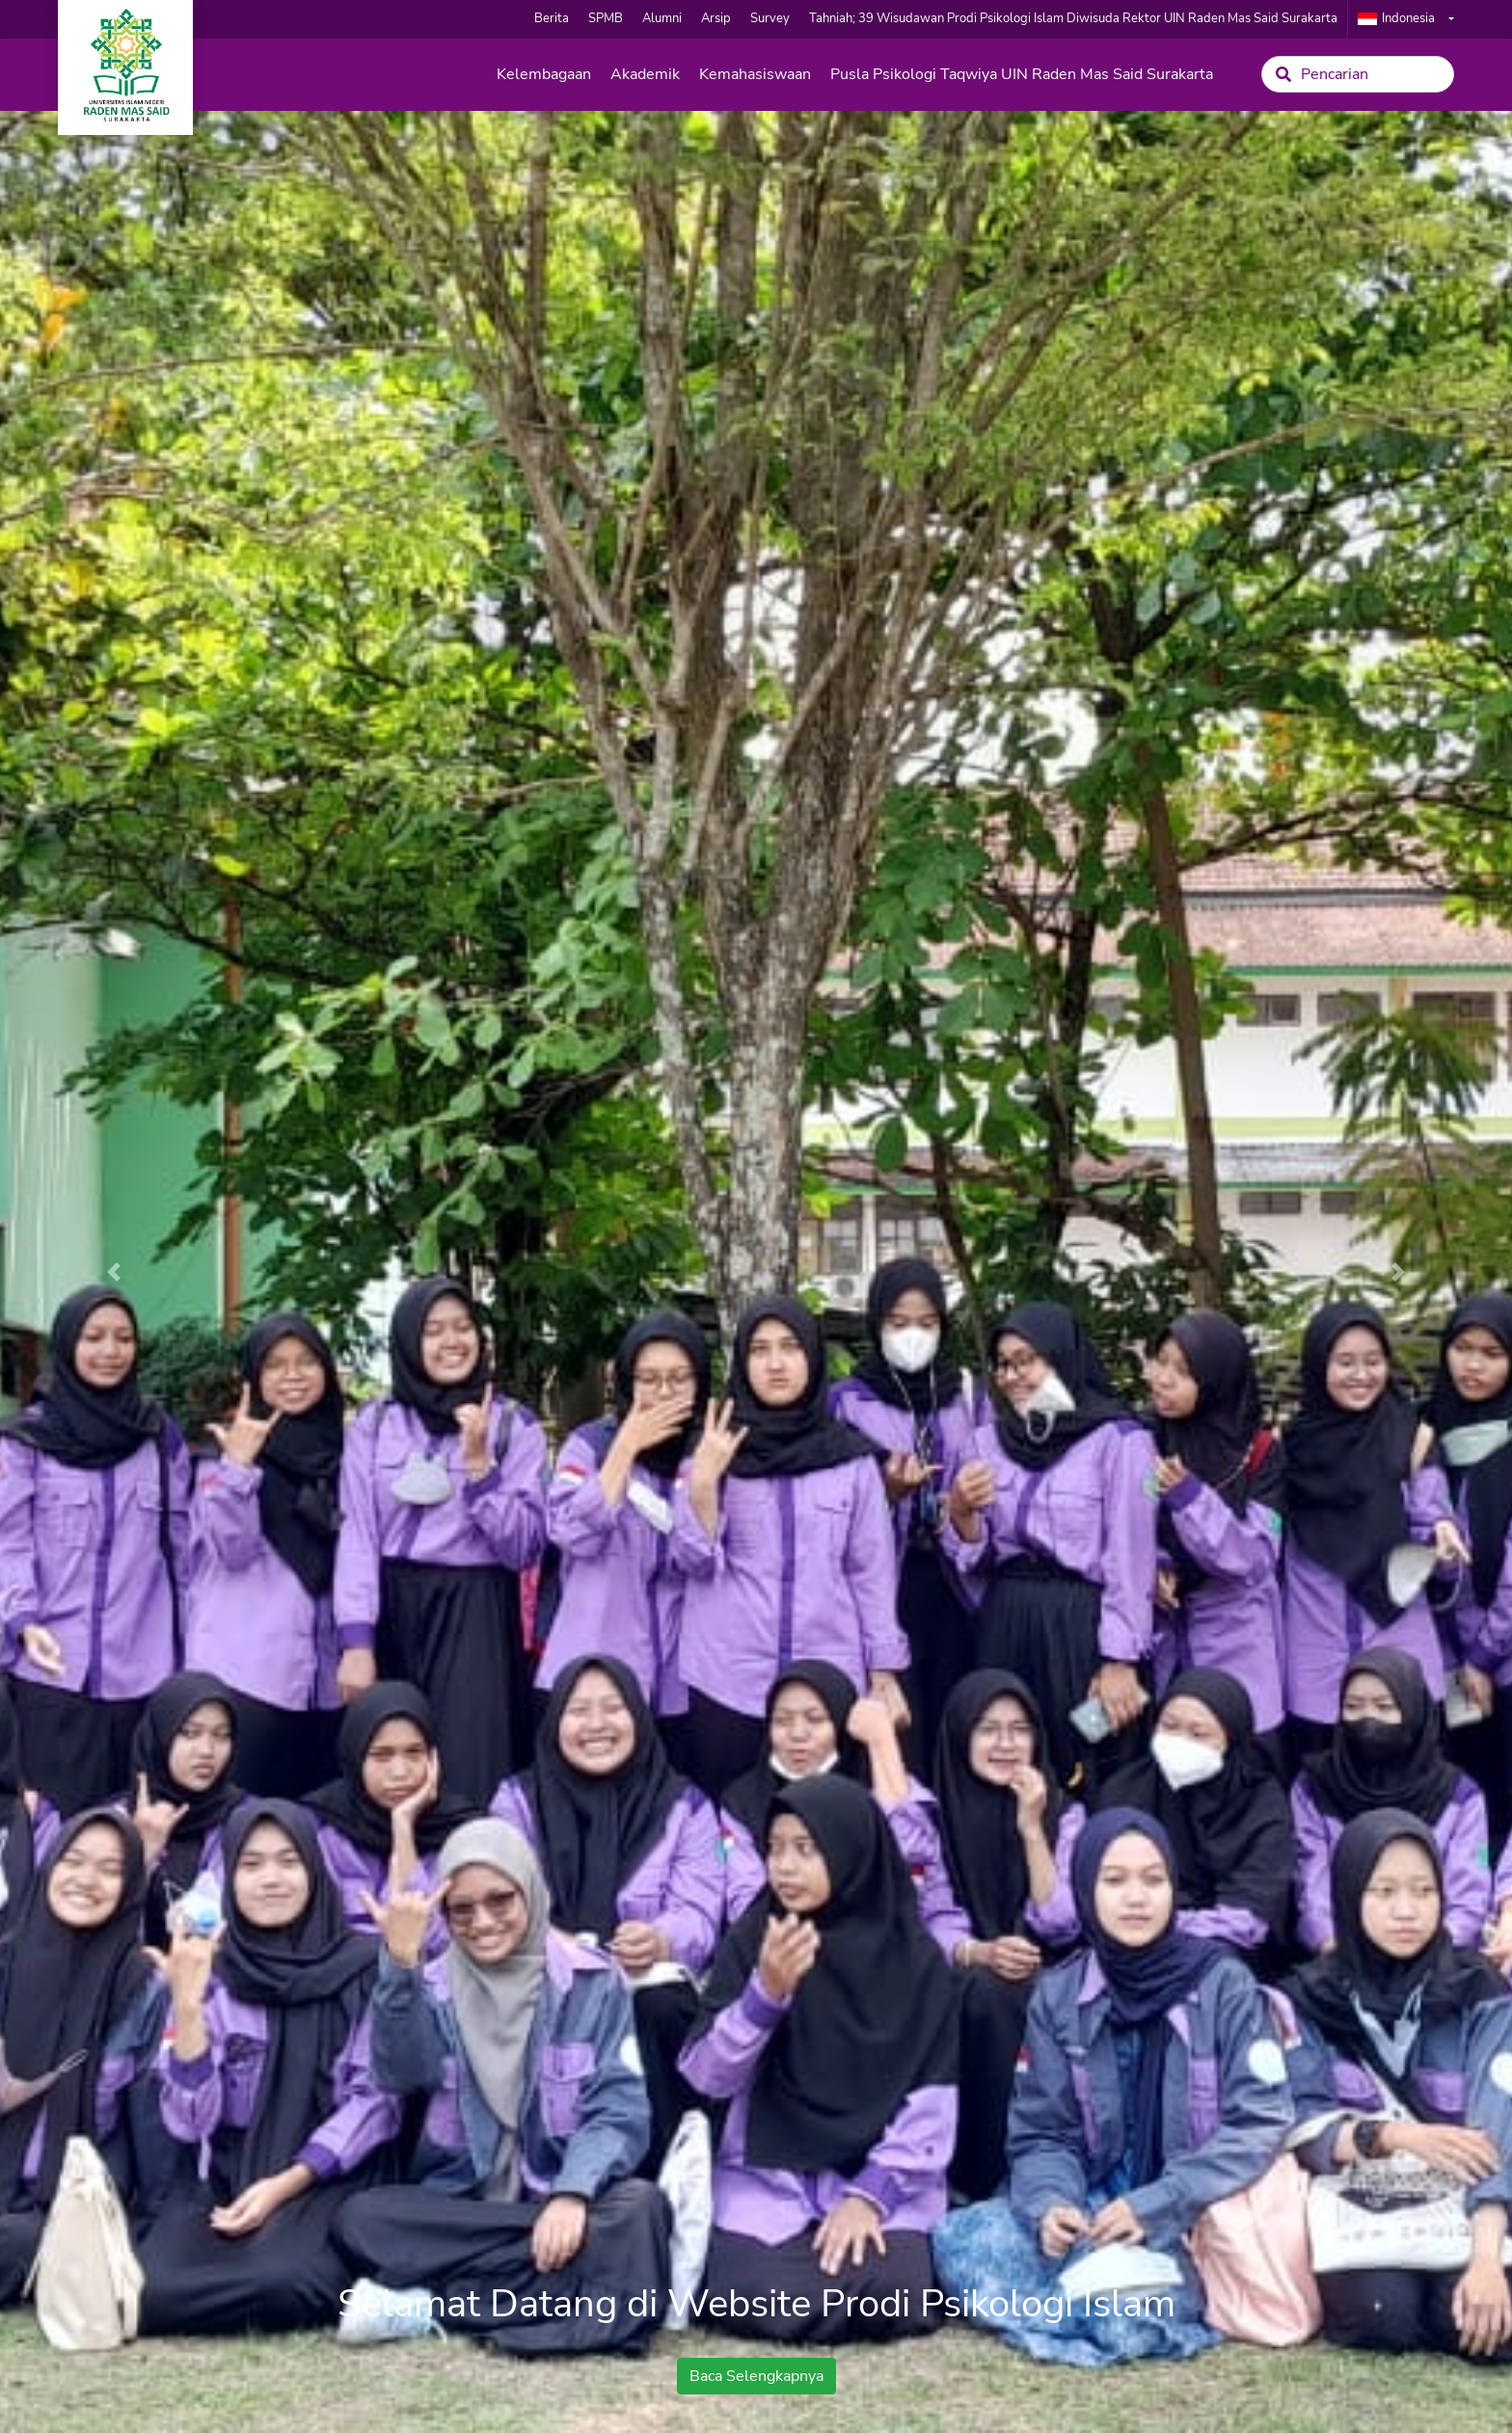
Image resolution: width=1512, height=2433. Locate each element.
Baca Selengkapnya (756, 2376)
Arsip (716, 18)
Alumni (662, 18)
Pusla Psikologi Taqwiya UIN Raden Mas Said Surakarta (1021, 74)
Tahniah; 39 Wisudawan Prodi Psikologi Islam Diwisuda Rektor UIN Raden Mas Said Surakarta (1073, 18)
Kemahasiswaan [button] (755, 74)
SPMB (605, 18)
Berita (551, 18)
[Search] (1357, 74)
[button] (113, 1272)
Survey (770, 18)
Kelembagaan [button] (544, 74)
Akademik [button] (645, 74)
